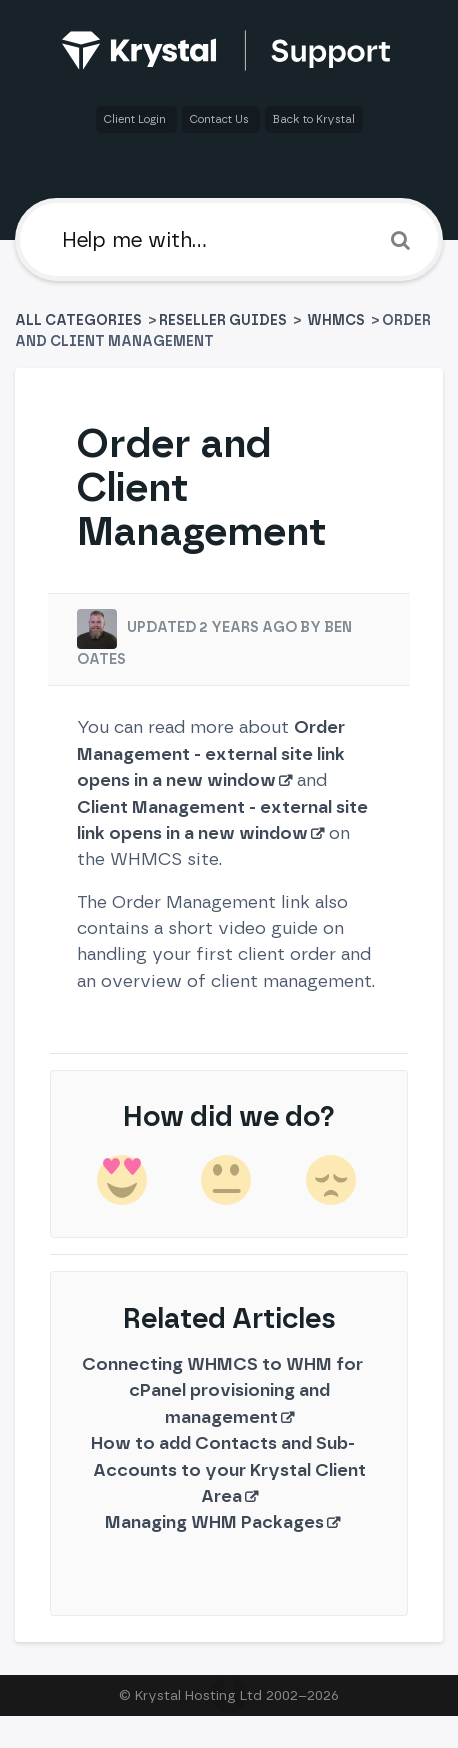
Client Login (136, 119)
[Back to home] (229, 50)
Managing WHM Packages (214, 1521)
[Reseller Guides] (223, 320)
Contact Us (221, 119)
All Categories (80, 320)
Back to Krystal (314, 119)
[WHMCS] (337, 320)
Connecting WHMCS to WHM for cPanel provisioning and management (222, 1390)
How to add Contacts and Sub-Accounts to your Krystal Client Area (228, 1469)
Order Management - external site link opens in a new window (211, 753)
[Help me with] (229, 239)
